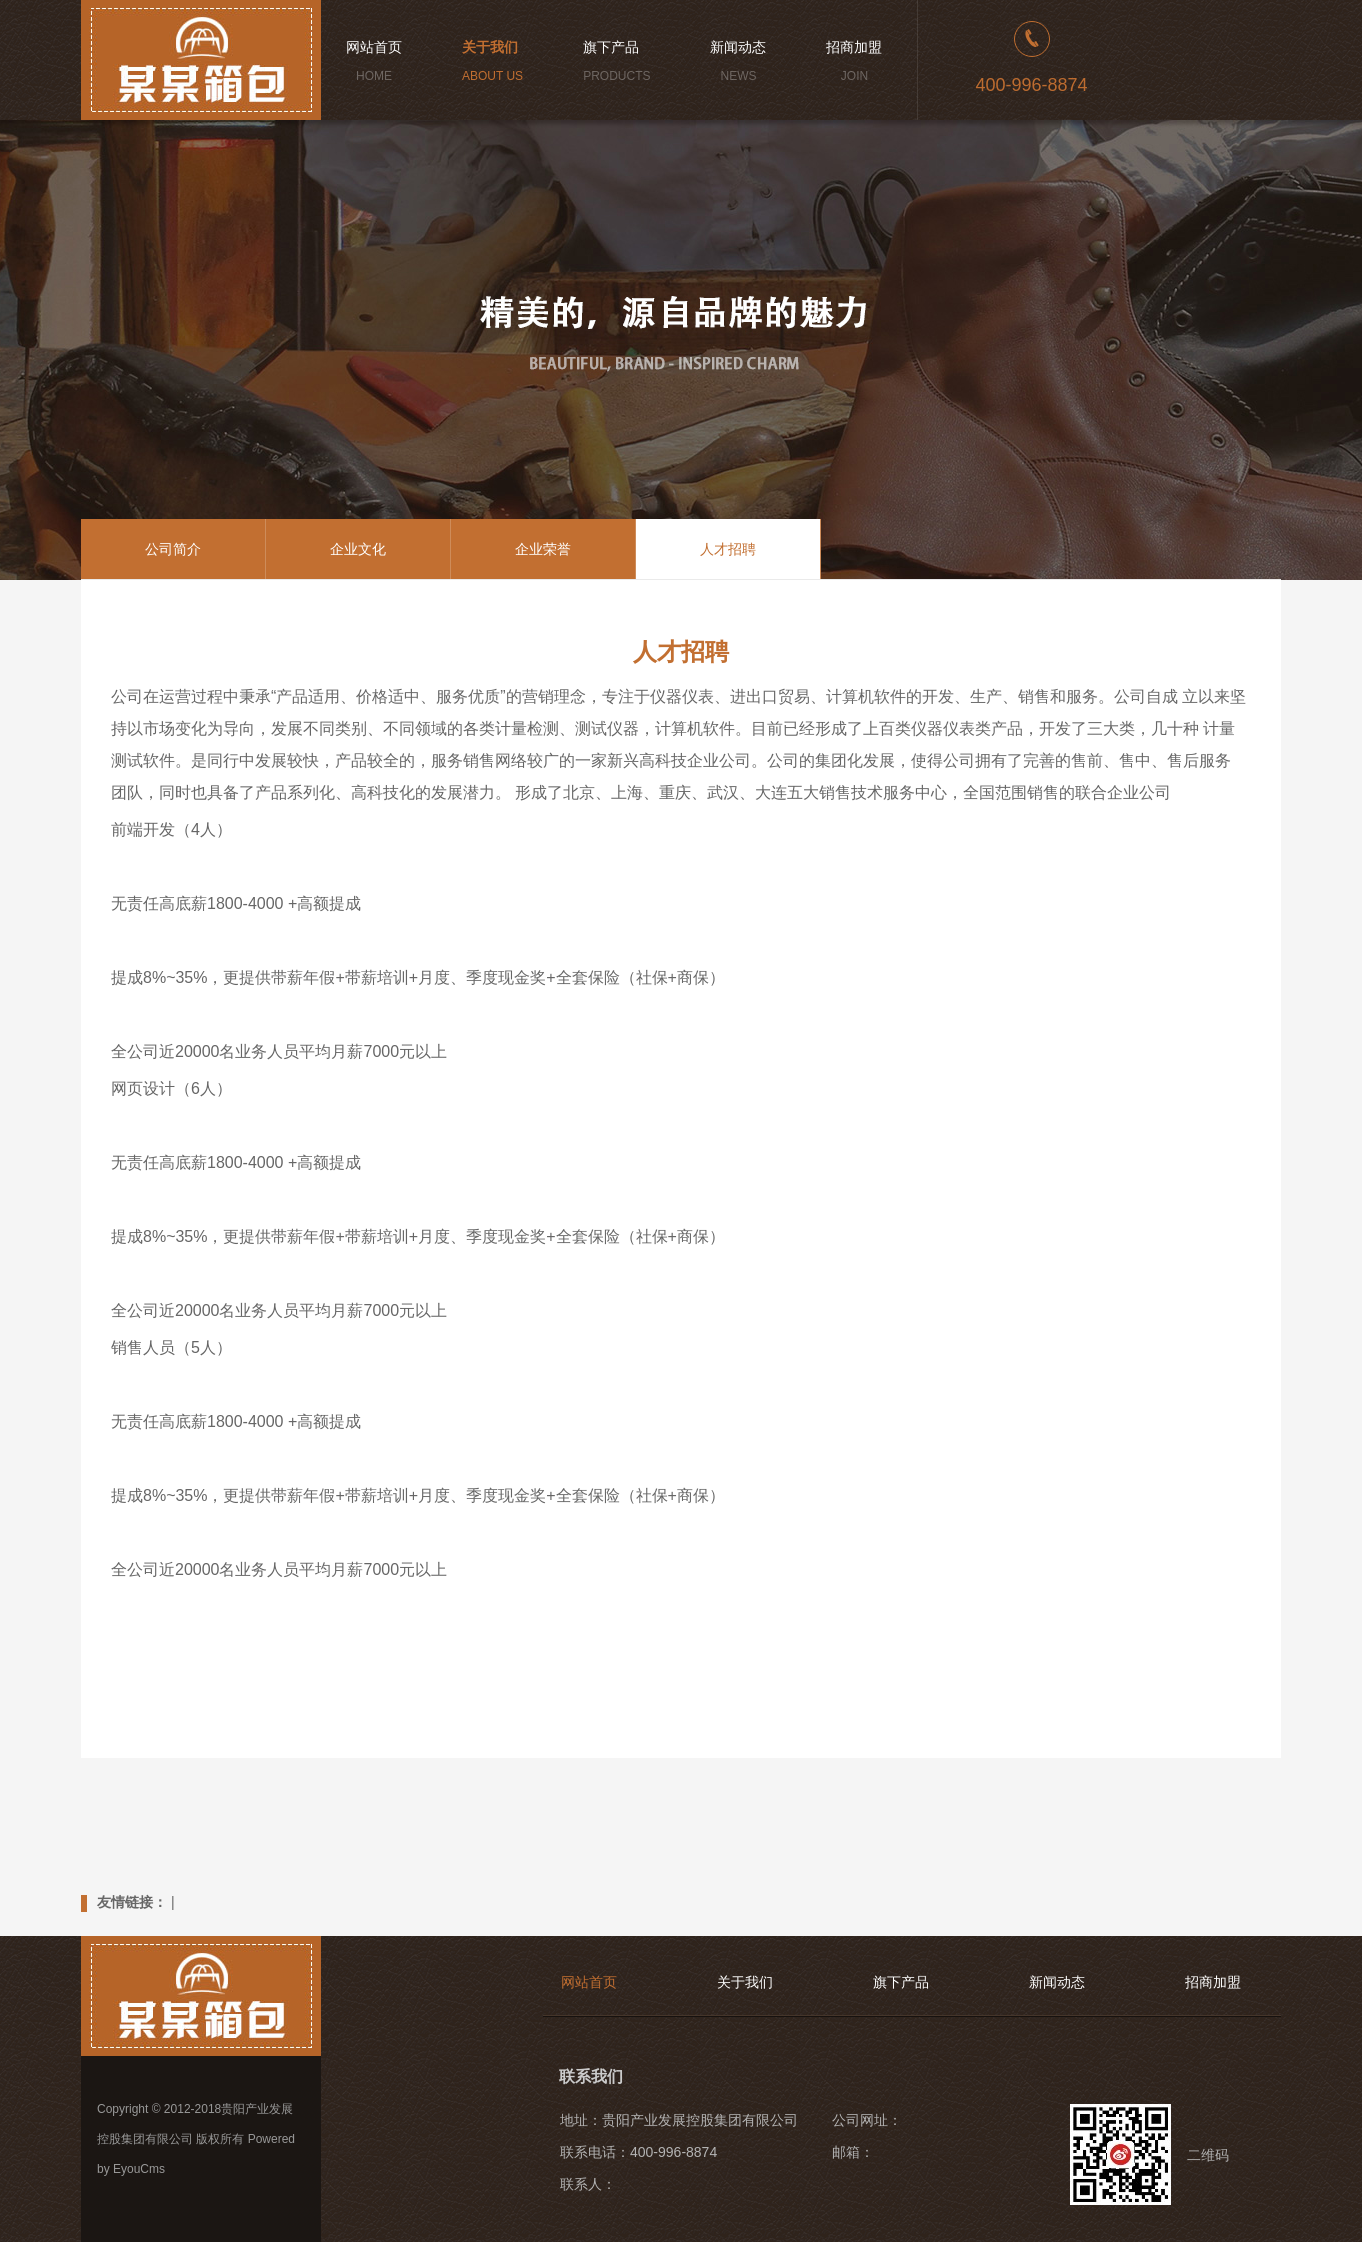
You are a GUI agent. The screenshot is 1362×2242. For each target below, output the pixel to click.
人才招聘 (728, 549)
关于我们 (745, 1982)
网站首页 (589, 1982)
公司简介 (173, 549)
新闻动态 (1057, 1982)
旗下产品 (901, 1982)
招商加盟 (1213, 1982)
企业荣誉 (543, 549)
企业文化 (358, 549)
